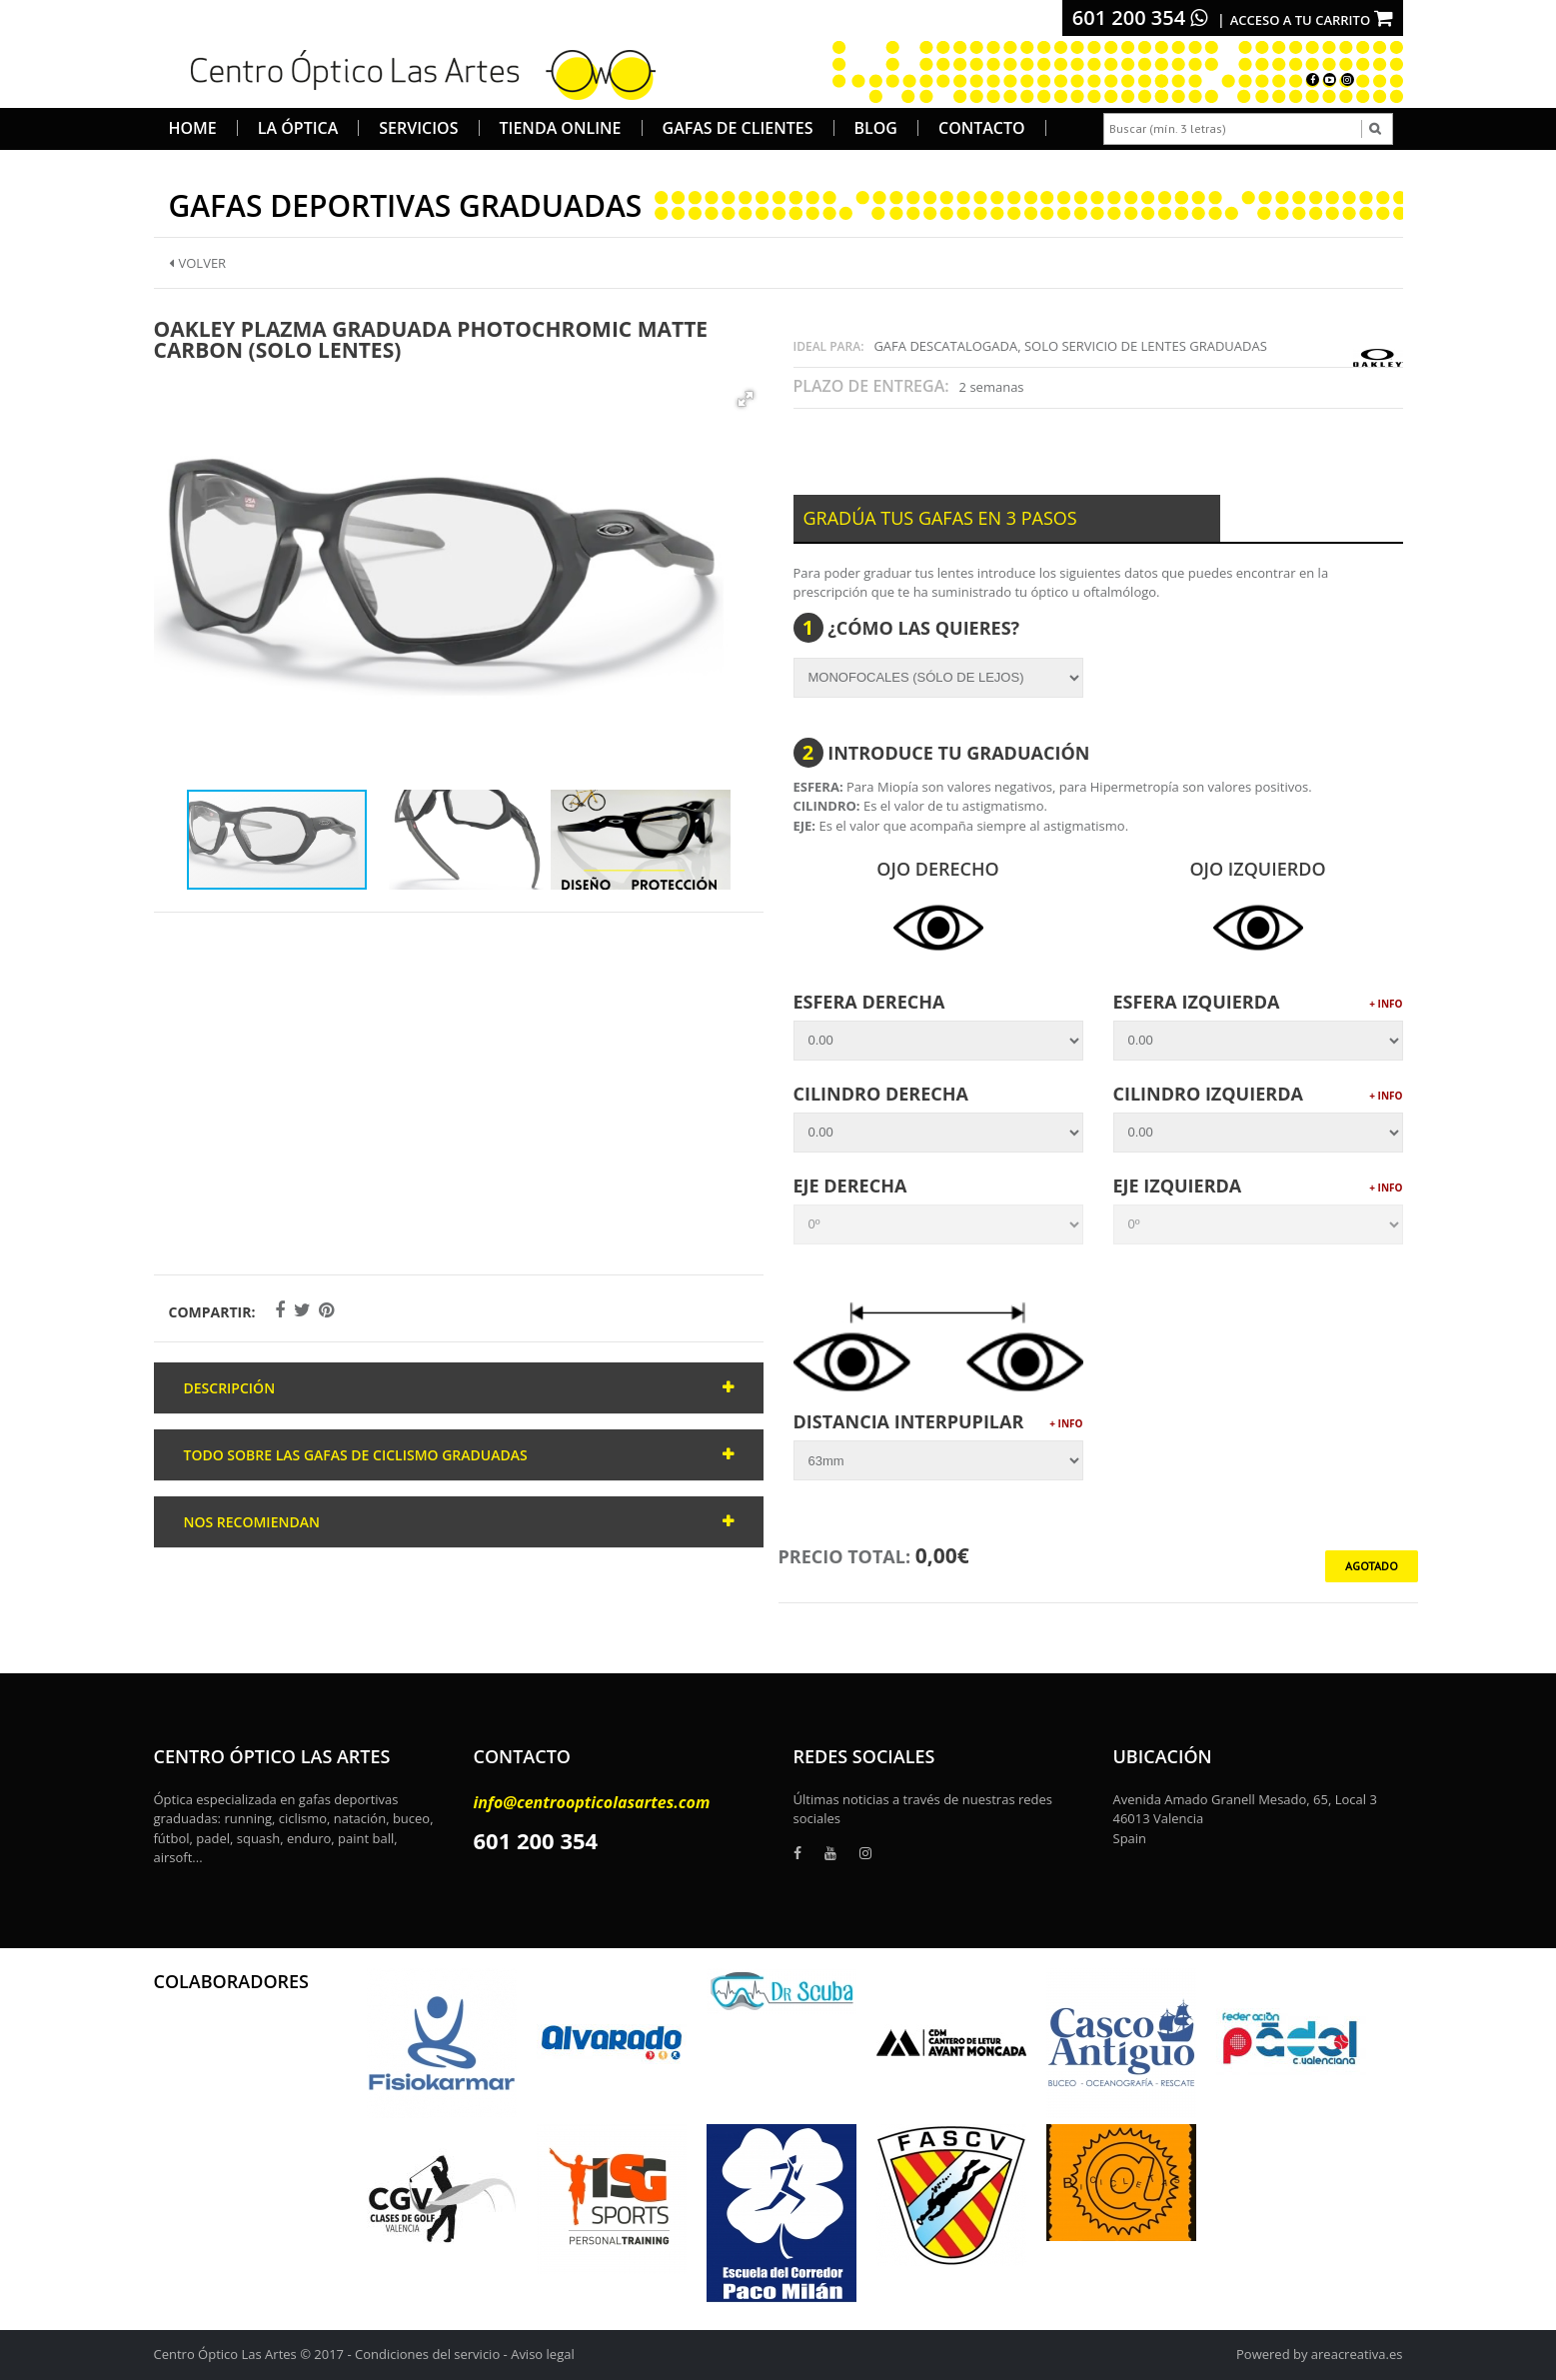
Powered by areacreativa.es (1319, 2354)
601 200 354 (1140, 17)
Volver (198, 263)
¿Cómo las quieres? (906, 628)
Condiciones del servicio (427, 2354)
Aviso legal (543, 2354)
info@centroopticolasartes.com (592, 1802)
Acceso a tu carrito (1311, 20)
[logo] (416, 72)
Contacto (981, 128)
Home (193, 128)
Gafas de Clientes (738, 128)
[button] (746, 399)
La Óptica (298, 128)
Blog (875, 128)
